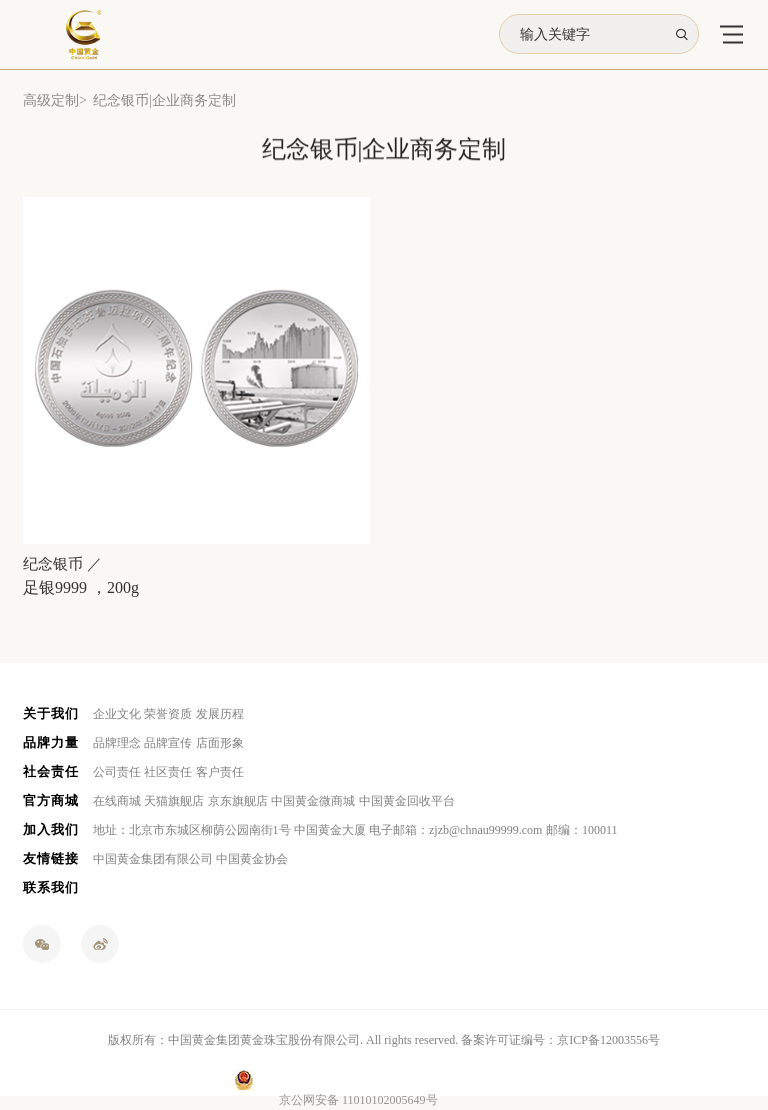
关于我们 (51, 713)
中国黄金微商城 (313, 801)
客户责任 (220, 772)
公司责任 (117, 772)
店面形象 (220, 743)
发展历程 (220, 714)
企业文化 (117, 714)
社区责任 (168, 772)
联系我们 (51, 887)
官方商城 (51, 800)
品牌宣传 (168, 743)
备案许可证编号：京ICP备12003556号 (560, 1040)
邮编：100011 (582, 830)
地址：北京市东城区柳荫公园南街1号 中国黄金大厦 (229, 830)
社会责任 (51, 771)
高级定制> (55, 100)
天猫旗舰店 (174, 801)
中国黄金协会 (252, 859)
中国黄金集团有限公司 (153, 859)
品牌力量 (51, 742)
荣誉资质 (168, 714)
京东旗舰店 (238, 801)
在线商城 (117, 801)
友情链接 (51, 858)
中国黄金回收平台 (407, 801)
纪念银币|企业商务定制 (164, 100)
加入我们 (51, 829)
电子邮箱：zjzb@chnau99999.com (455, 830)
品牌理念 (117, 743)
